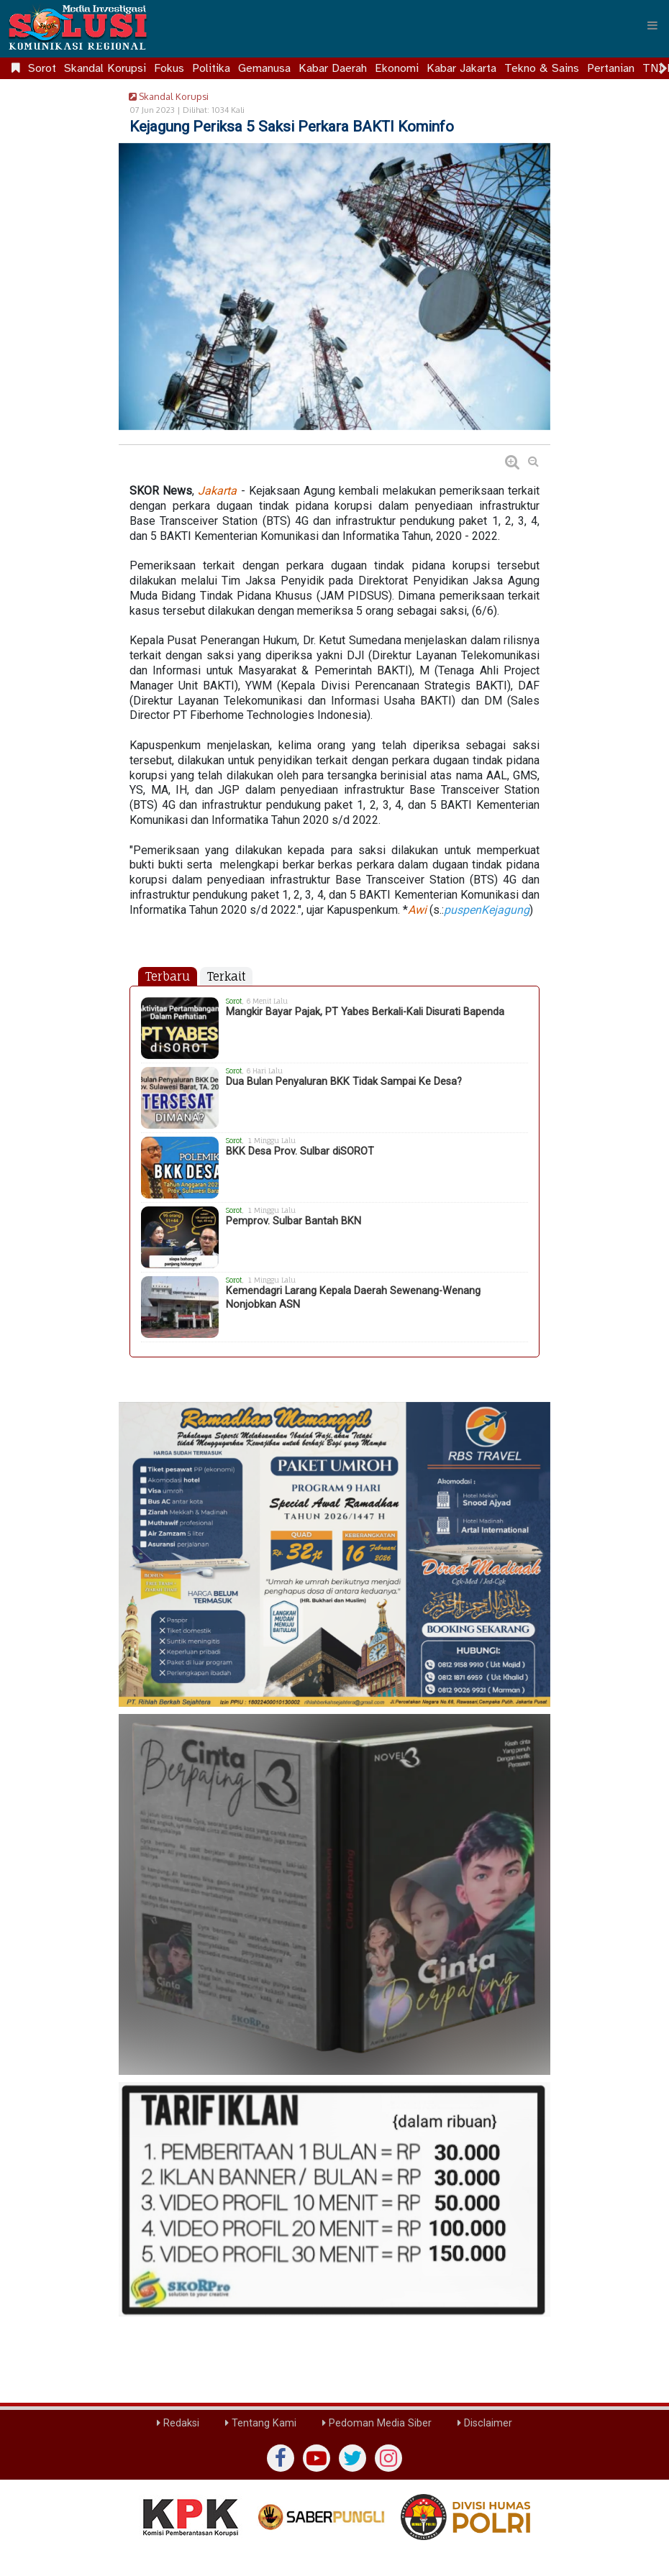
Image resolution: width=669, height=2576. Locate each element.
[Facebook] (280, 2458)
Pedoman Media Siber (377, 2423)
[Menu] (652, 25)
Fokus (169, 68)
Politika (211, 68)
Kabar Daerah (333, 68)
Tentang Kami (260, 2423)
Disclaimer (485, 2423)
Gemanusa (264, 68)
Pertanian (610, 68)
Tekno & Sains (541, 68)
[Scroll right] (663, 68)
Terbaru (167, 976)
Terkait (226, 976)
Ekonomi (397, 68)
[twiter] (352, 2458)
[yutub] (316, 2458)
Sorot (42, 68)
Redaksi (178, 2423)
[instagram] (388, 2458)
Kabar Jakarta (461, 68)
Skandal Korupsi (105, 68)
